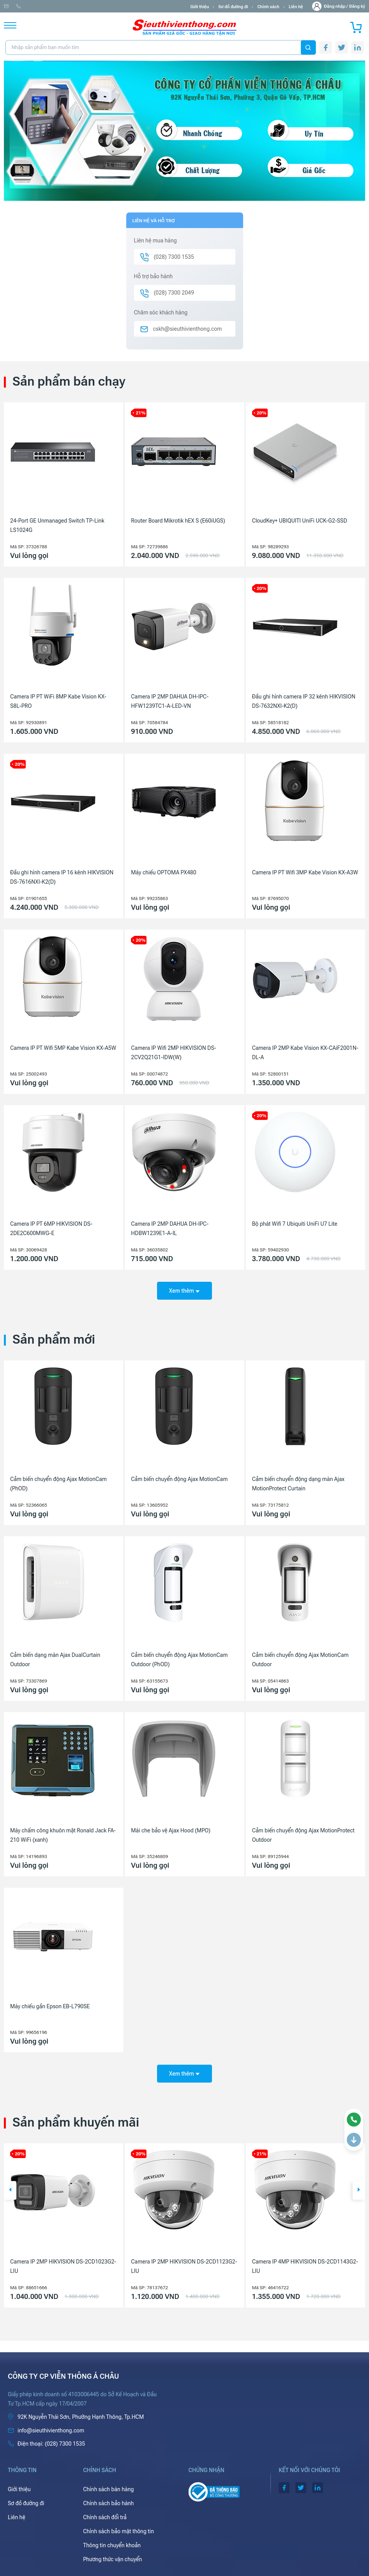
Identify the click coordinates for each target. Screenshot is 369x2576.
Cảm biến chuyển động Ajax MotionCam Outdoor (300, 1657)
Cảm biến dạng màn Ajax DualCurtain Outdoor (55, 1657)
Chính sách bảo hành (108, 2498)
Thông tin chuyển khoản (112, 2540)
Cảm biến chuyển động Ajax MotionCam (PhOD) (58, 1481)
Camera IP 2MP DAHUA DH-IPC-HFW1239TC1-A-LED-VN (169, 701)
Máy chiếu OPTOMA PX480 (163, 872)
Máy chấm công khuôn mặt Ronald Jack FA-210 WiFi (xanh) (63, 1833)
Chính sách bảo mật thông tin (118, 2526)
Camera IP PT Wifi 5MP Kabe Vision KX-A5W (63, 1048)
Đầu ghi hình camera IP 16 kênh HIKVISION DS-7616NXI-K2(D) (61, 877)
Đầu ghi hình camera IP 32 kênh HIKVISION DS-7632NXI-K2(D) (303, 701)
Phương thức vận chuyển (112, 2554)
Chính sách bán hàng (108, 2484)
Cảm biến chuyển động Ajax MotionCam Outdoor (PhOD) (179, 1657)
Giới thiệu (199, 6)
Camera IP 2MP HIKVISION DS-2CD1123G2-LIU (184, 2261)
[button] (10, 2185)
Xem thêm (184, 1288)
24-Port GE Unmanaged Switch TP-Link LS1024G (57, 525)
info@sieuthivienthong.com (34, 6)
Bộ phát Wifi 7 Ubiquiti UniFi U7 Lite (294, 1224)
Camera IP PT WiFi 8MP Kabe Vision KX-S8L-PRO (58, 701)
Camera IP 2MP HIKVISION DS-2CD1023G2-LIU (63, 2261)
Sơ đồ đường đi (233, 6)
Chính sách (268, 6)
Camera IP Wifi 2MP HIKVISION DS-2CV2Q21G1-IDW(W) (173, 1052)
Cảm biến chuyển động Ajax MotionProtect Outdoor (303, 1833)
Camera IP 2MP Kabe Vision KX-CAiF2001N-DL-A (305, 1052)
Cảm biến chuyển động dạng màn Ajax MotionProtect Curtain (298, 1481)
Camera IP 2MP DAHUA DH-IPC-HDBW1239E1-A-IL (169, 1228)
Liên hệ (296, 6)
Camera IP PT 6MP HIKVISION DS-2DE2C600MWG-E (51, 1228)
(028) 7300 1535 (90, 6)
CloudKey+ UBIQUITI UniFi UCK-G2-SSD (299, 521)
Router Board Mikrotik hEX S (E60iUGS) (178, 521)
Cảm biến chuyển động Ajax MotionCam (179, 1476)
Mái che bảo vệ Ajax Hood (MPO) (170, 1828)
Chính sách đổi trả (105, 2512)
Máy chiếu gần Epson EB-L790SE (50, 2003)
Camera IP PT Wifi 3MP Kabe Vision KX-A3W (305, 872)
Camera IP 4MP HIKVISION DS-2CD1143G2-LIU (305, 2261)
